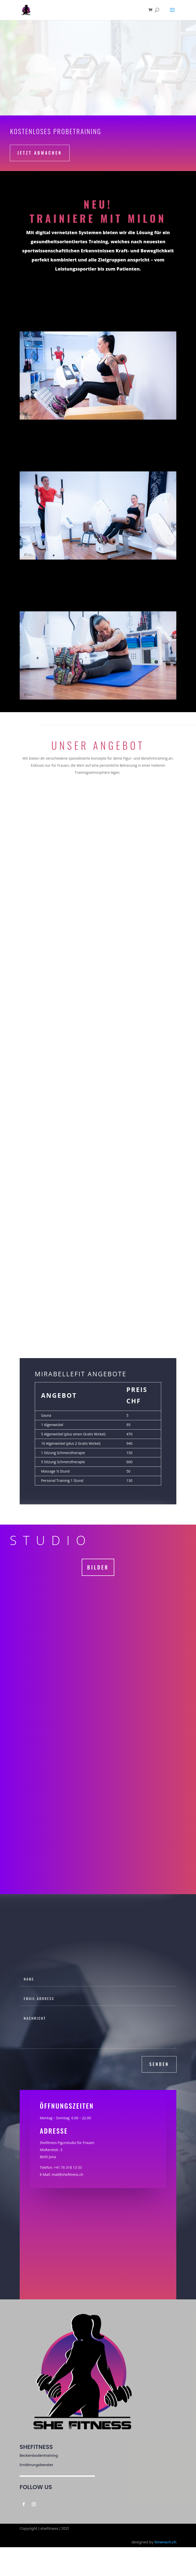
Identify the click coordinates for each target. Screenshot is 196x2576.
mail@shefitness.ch (67, 2174)
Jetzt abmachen (39, 153)
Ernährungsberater (36, 2464)
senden (159, 2064)
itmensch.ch (165, 2542)
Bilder (98, 1567)
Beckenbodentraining (39, 2455)
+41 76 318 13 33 (68, 2167)
